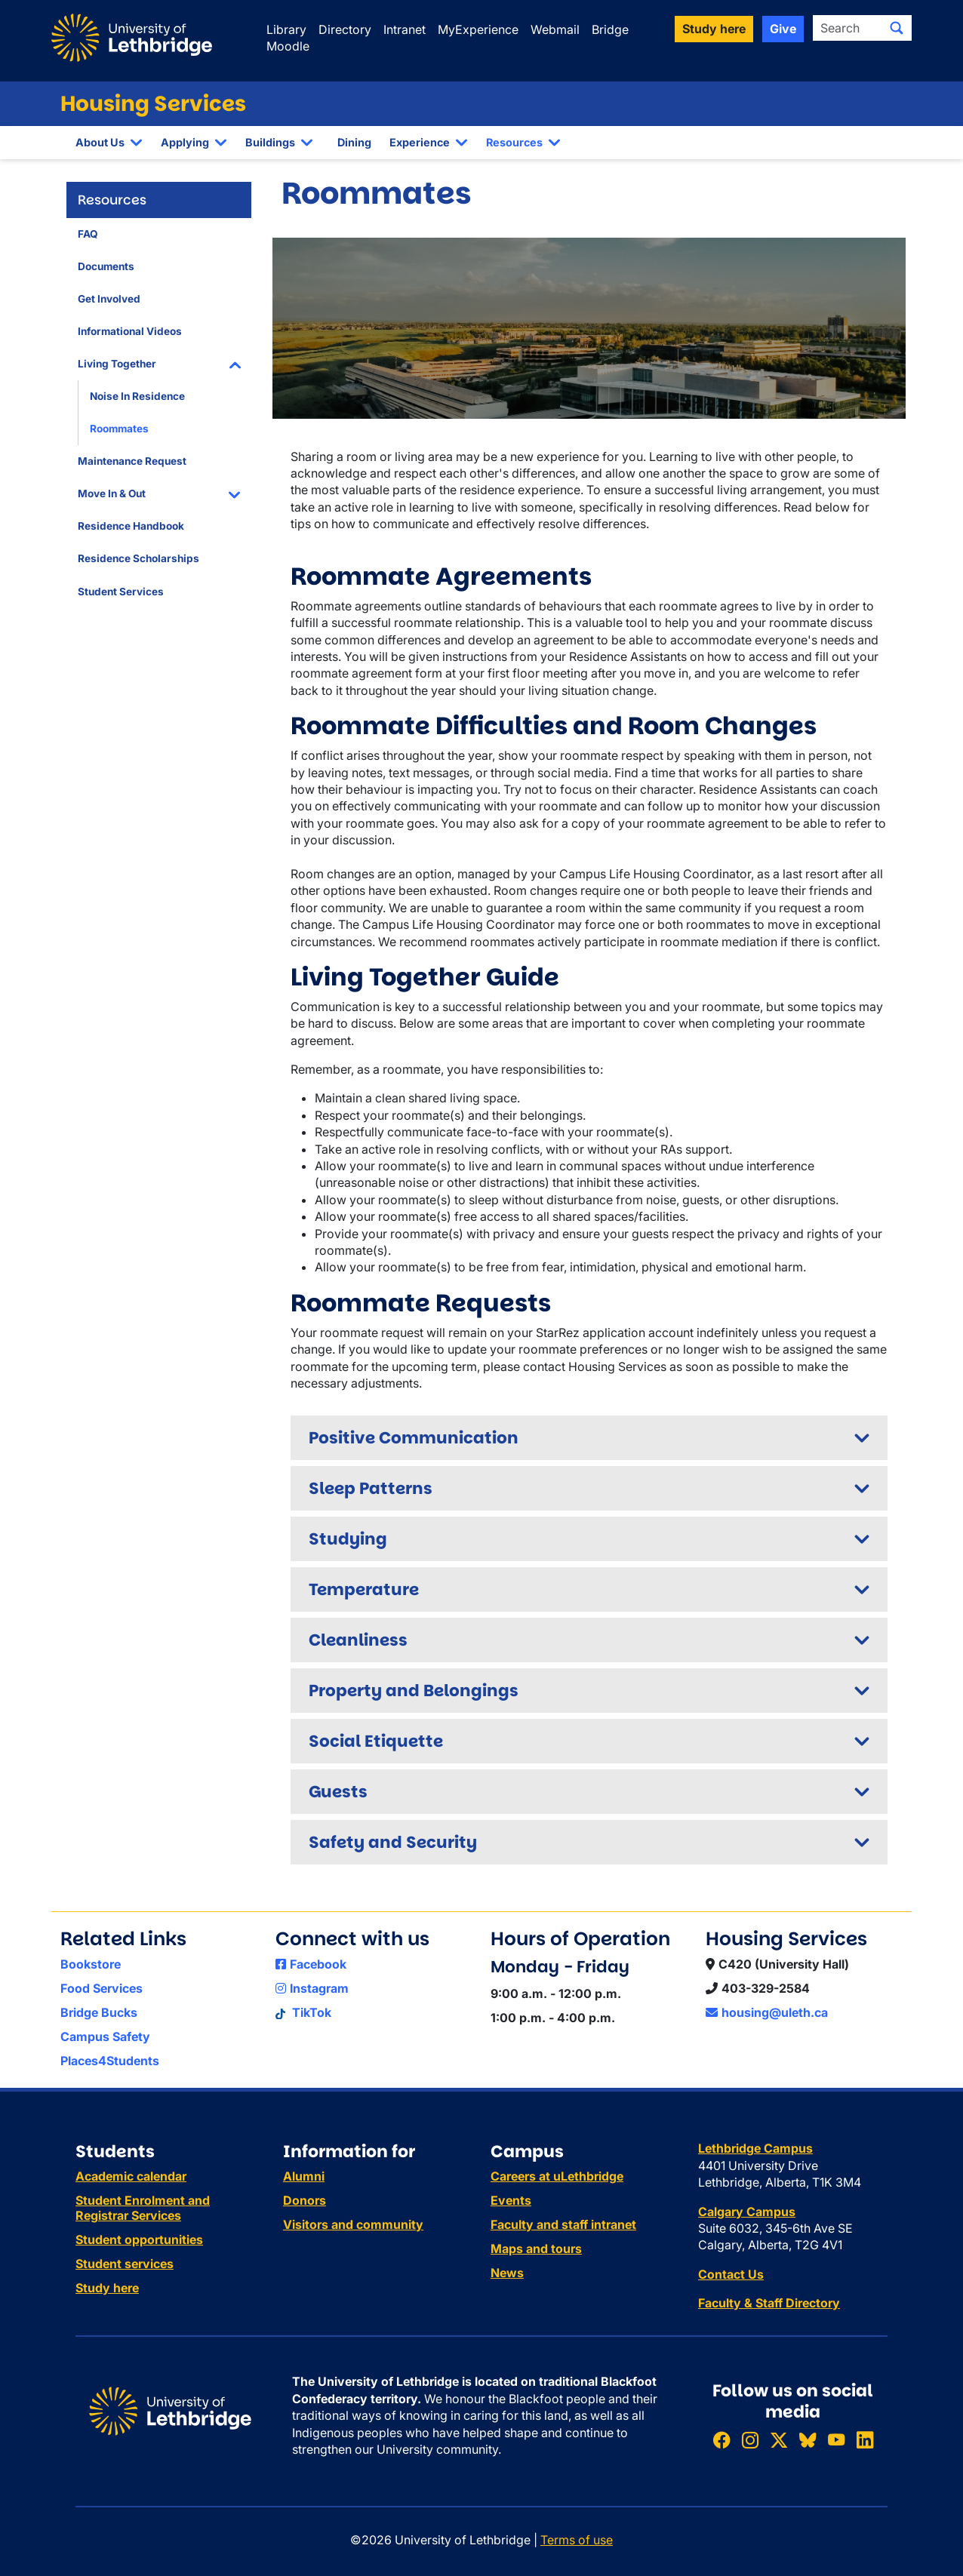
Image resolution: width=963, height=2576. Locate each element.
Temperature (364, 1589)
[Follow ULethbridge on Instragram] (750, 2440)
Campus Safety (105, 2036)
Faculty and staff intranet (563, 2224)
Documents (106, 266)
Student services (124, 2263)
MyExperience (478, 29)
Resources (514, 142)
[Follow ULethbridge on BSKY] (807, 2440)
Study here (107, 2287)
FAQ (88, 234)
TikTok (303, 2012)
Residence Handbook (131, 526)
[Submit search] (896, 28)
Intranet (404, 29)
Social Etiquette (376, 1741)
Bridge (610, 29)
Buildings (270, 142)
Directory (344, 29)
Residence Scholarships (138, 558)
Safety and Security (393, 1842)
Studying (348, 1539)
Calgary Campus (746, 2211)
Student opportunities (139, 2239)
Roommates (119, 429)
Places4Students (109, 2060)
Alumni (304, 2176)
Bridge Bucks (98, 2012)
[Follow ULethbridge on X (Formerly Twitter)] (779, 2440)
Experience (419, 142)
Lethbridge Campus (755, 2148)
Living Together (117, 364)
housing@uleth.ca (767, 2012)
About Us (100, 142)
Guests (338, 1791)
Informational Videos (130, 331)
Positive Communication (413, 1437)
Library (286, 29)
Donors (304, 2200)
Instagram (312, 1988)
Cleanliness (358, 1640)
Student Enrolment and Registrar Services (142, 2208)
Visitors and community (353, 2224)
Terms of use (576, 2539)
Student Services (121, 592)
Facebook (310, 1964)
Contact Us (731, 2274)
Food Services (101, 1988)
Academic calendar (130, 2176)
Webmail (555, 29)
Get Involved (109, 299)
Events (511, 2200)
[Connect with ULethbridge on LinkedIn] (865, 2440)
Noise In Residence (137, 396)
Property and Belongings (413, 1690)
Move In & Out (112, 493)
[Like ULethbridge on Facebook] (721, 2440)
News (507, 2272)
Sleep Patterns (370, 1488)
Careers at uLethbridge (557, 2176)
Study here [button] (714, 28)
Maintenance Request (132, 461)
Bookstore (90, 1964)
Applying (185, 142)
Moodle (287, 46)
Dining (354, 142)
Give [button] (783, 28)
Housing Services (153, 103)
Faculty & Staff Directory (769, 2302)
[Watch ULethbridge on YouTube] (836, 2440)
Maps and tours (536, 2248)
